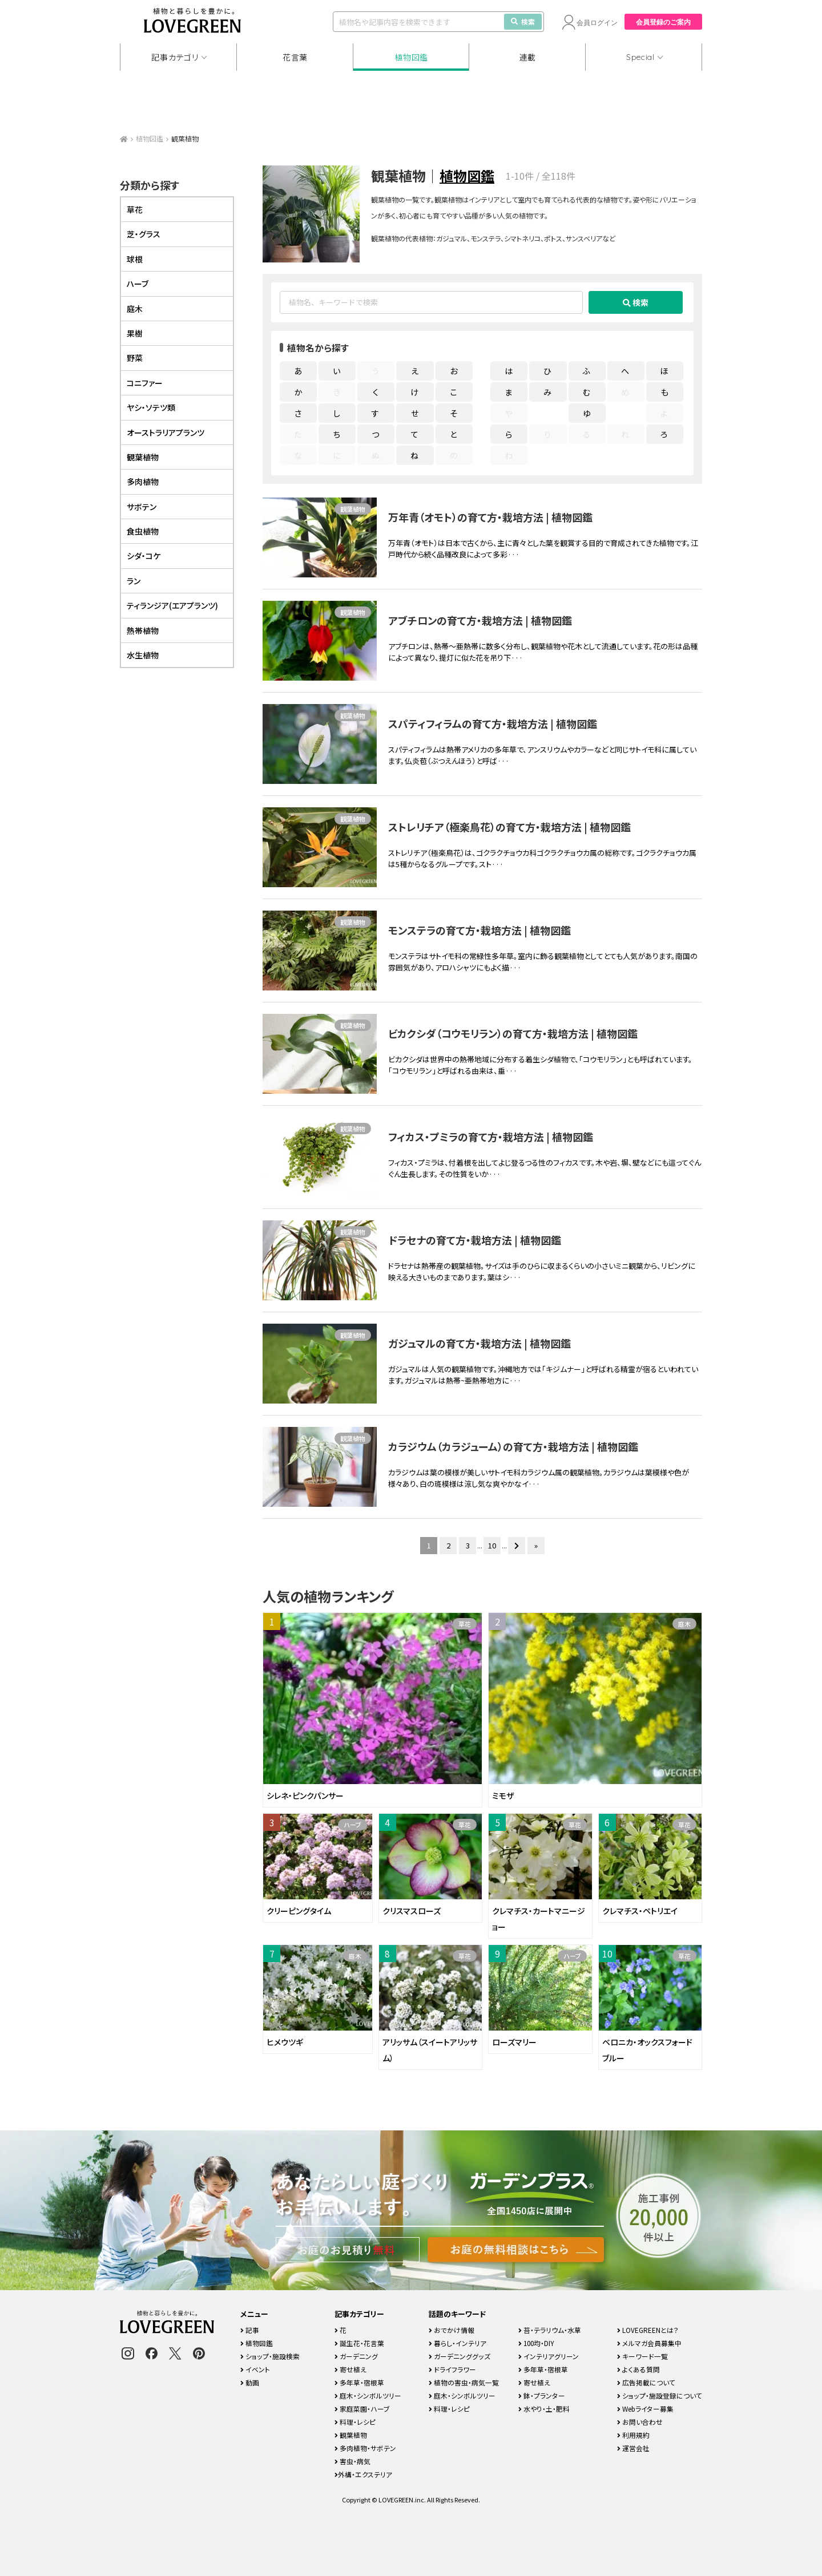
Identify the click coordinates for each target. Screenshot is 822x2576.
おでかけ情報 (451, 2330)
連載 (527, 57)
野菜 (135, 357)
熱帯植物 (143, 630)
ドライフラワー (452, 2369)
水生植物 (143, 655)
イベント (255, 2369)
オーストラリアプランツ (165, 432)
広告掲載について (646, 2382)
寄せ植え (350, 2369)
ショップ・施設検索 (270, 2356)
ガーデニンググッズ (459, 2356)
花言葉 (295, 57)
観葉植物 (352, 508)
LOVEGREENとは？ (648, 2330)
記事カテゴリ (174, 57)
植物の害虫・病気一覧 (464, 2382)
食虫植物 (143, 531)
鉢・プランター (541, 2395)
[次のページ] (516, 1545)
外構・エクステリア (363, 2474)
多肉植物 (143, 481)
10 (492, 1545)
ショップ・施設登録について (659, 2395)
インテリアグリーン (548, 2356)
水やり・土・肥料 (544, 2408)
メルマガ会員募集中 (649, 2343)
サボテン (141, 506)
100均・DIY (536, 2343)
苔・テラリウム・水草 (549, 2330)
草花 (464, 1623)
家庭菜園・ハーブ (362, 2408)
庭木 (684, 1623)
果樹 (135, 333)
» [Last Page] (536, 1545)
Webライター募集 (645, 2408)
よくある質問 (638, 2369)
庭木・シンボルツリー (368, 2395)
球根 (135, 259)
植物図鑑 (411, 57)
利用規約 (633, 2435)
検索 (523, 21)
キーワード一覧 (642, 2356)
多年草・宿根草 (359, 2382)
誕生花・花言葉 (359, 2343)
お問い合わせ (640, 2422)
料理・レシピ (355, 2422)
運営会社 (633, 2448)
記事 (249, 2330)
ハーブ (352, 1824)
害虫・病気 (352, 2461)
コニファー (145, 383)
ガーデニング (356, 2356)
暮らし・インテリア (457, 2343)
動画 (249, 2382)
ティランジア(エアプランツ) (172, 605)
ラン (133, 581)
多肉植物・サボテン (365, 2448)
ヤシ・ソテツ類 (151, 407)
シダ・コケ (143, 555)
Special (640, 57)
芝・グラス (143, 234)
